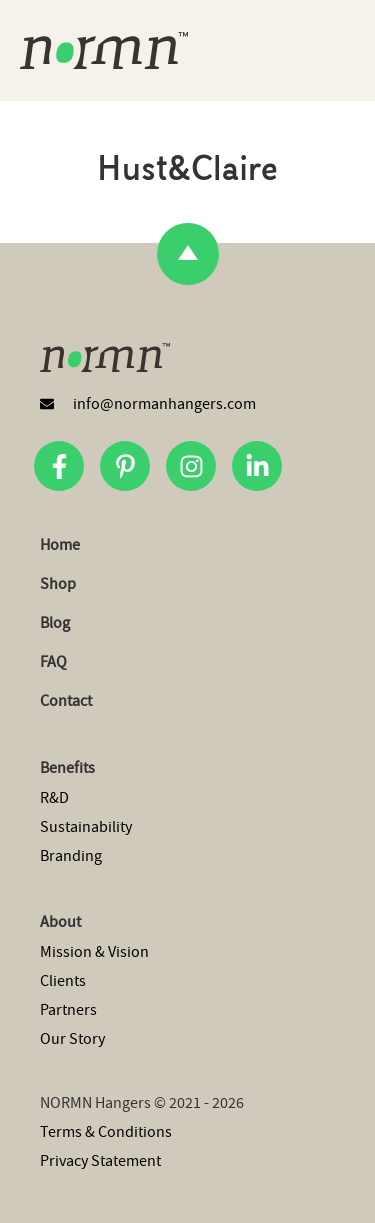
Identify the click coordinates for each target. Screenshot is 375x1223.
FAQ (53, 662)
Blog (55, 623)
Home (60, 545)
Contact (66, 701)
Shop (58, 584)
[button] (354, 50)
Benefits (67, 768)
